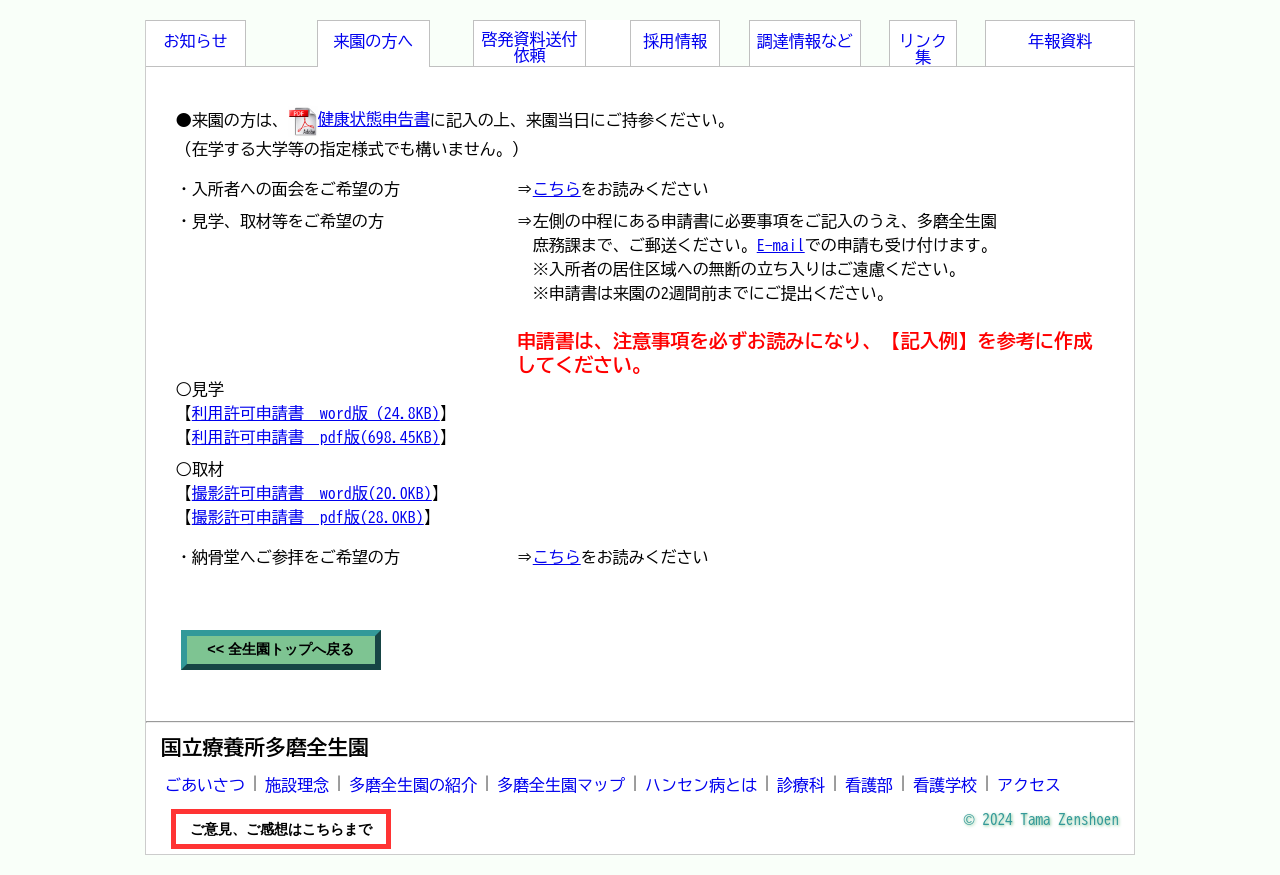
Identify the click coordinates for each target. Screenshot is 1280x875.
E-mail (781, 245)
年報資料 (1060, 41)
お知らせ (195, 41)
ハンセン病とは (701, 785)
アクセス (1029, 785)
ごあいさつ (205, 785)
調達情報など (805, 41)
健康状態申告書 (359, 119)
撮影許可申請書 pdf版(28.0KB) (308, 517)
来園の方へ (373, 41)
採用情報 (675, 41)
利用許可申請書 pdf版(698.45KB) (316, 437)
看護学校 (945, 785)
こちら (557, 189)
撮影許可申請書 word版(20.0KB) (312, 493)
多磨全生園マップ (561, 785)
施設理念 (297, 785)
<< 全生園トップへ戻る (280, 649)
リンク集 (923, 49)
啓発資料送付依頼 (530, 47)
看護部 (869, 785)
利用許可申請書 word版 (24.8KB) (316, 413)
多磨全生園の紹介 (413, 785)
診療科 (801, 785)
